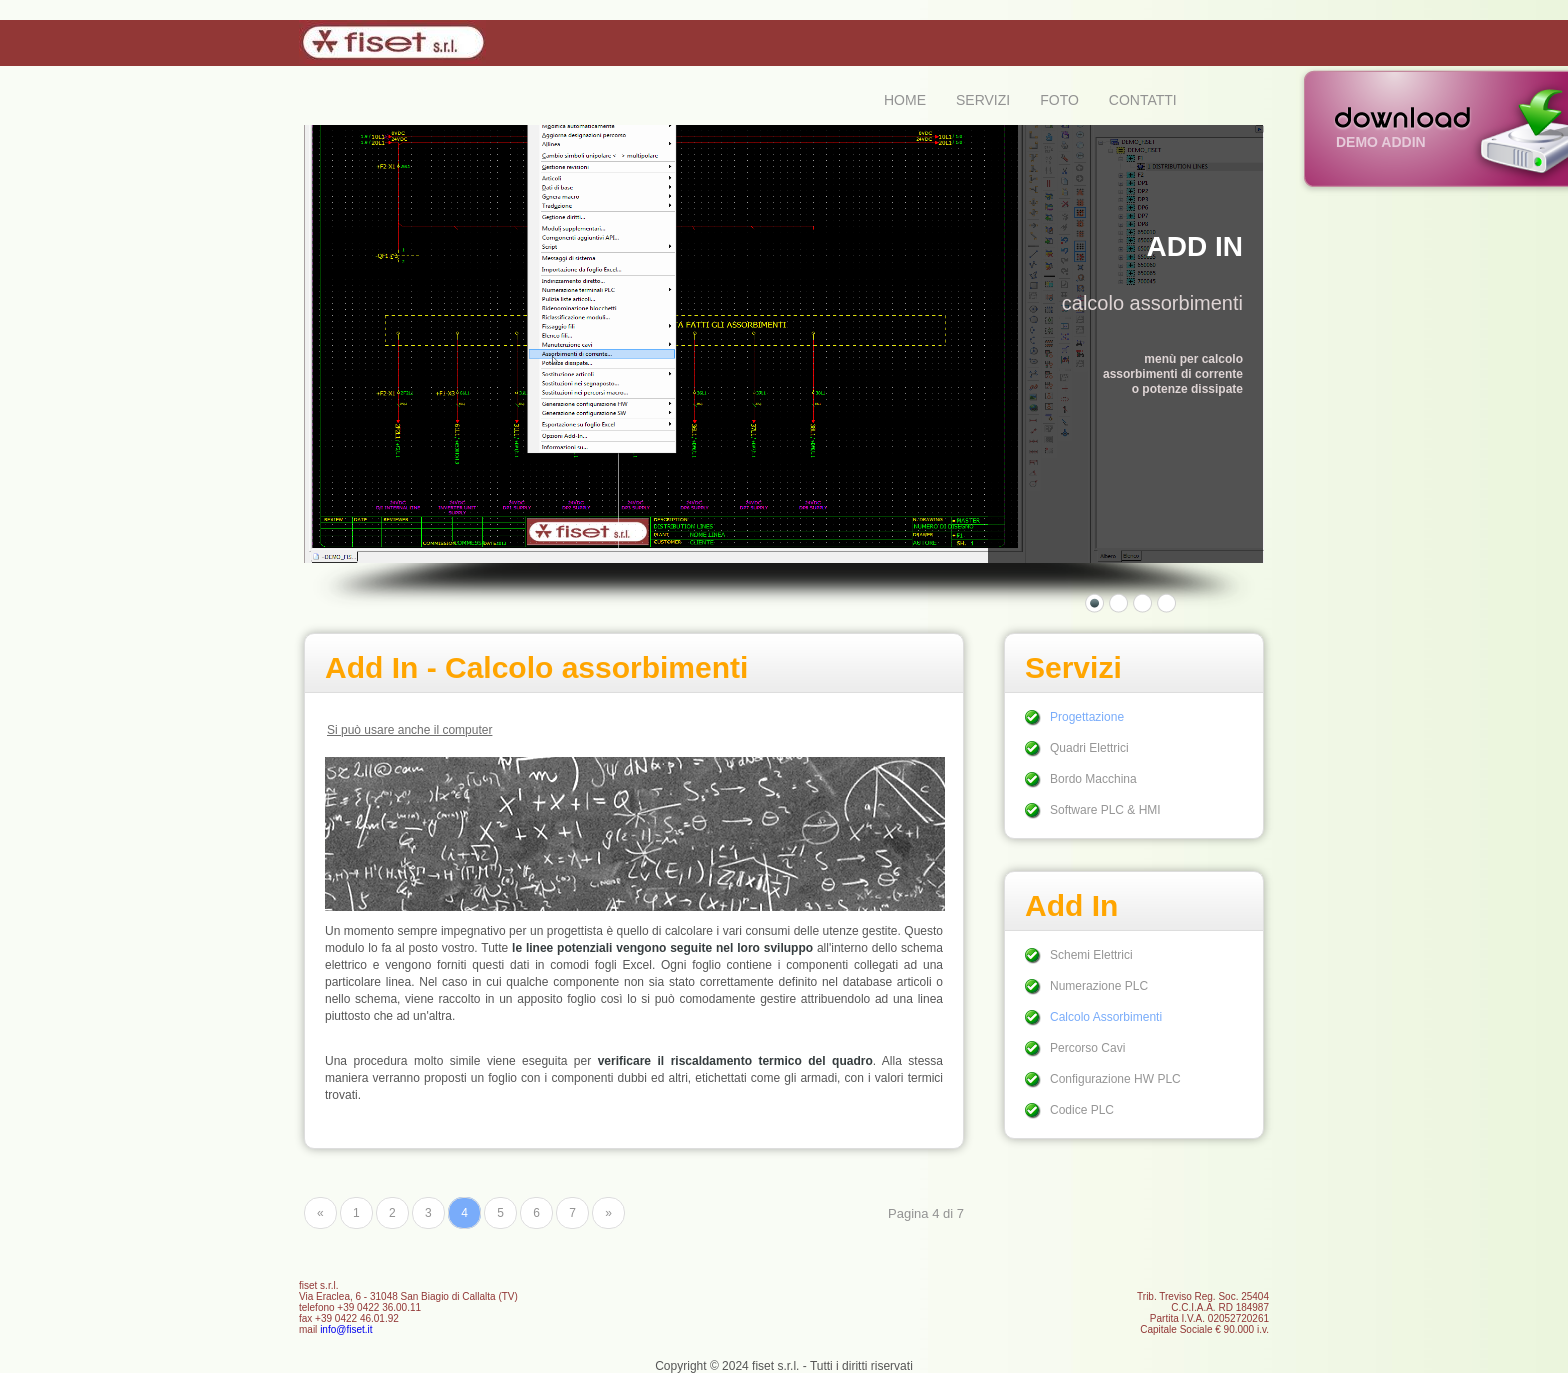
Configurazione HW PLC (1115, 1079)
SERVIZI (983, 100)
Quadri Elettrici (1089, 748)
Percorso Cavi (1087, 1048)
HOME (905, 100)
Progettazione (1087, 717)
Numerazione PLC (1099, 986)
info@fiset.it (346, 1329)
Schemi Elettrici (1091, 955)
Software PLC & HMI (1105, 810)
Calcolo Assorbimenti (1106, 1017)
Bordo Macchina (1093, 779)
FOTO (1059, 100)
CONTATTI (1143, 100)
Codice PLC (1082, 1110)
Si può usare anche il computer (409, 730)
